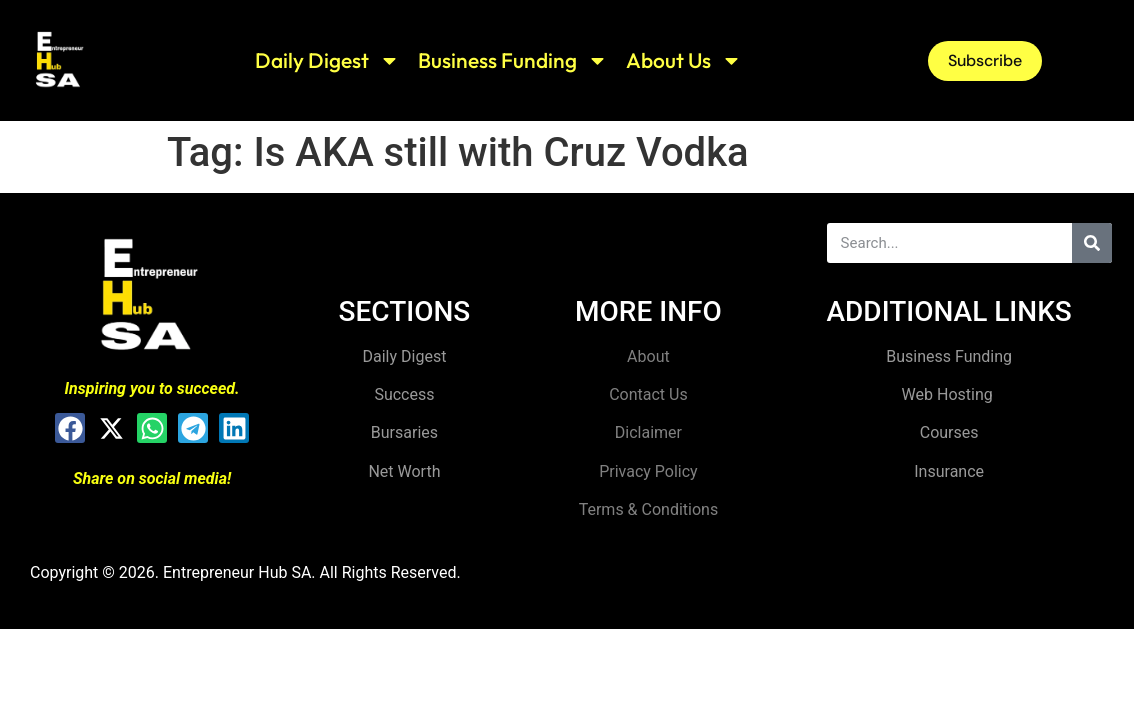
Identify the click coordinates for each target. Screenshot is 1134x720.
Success (404, 394)
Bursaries (404, 432)
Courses (949, 432)
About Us (684, 60)
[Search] (1092, 243)
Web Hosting (949, 394)
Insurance (949, 471)
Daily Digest (327, 60)
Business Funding (513, 60)
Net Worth (404, 471)
